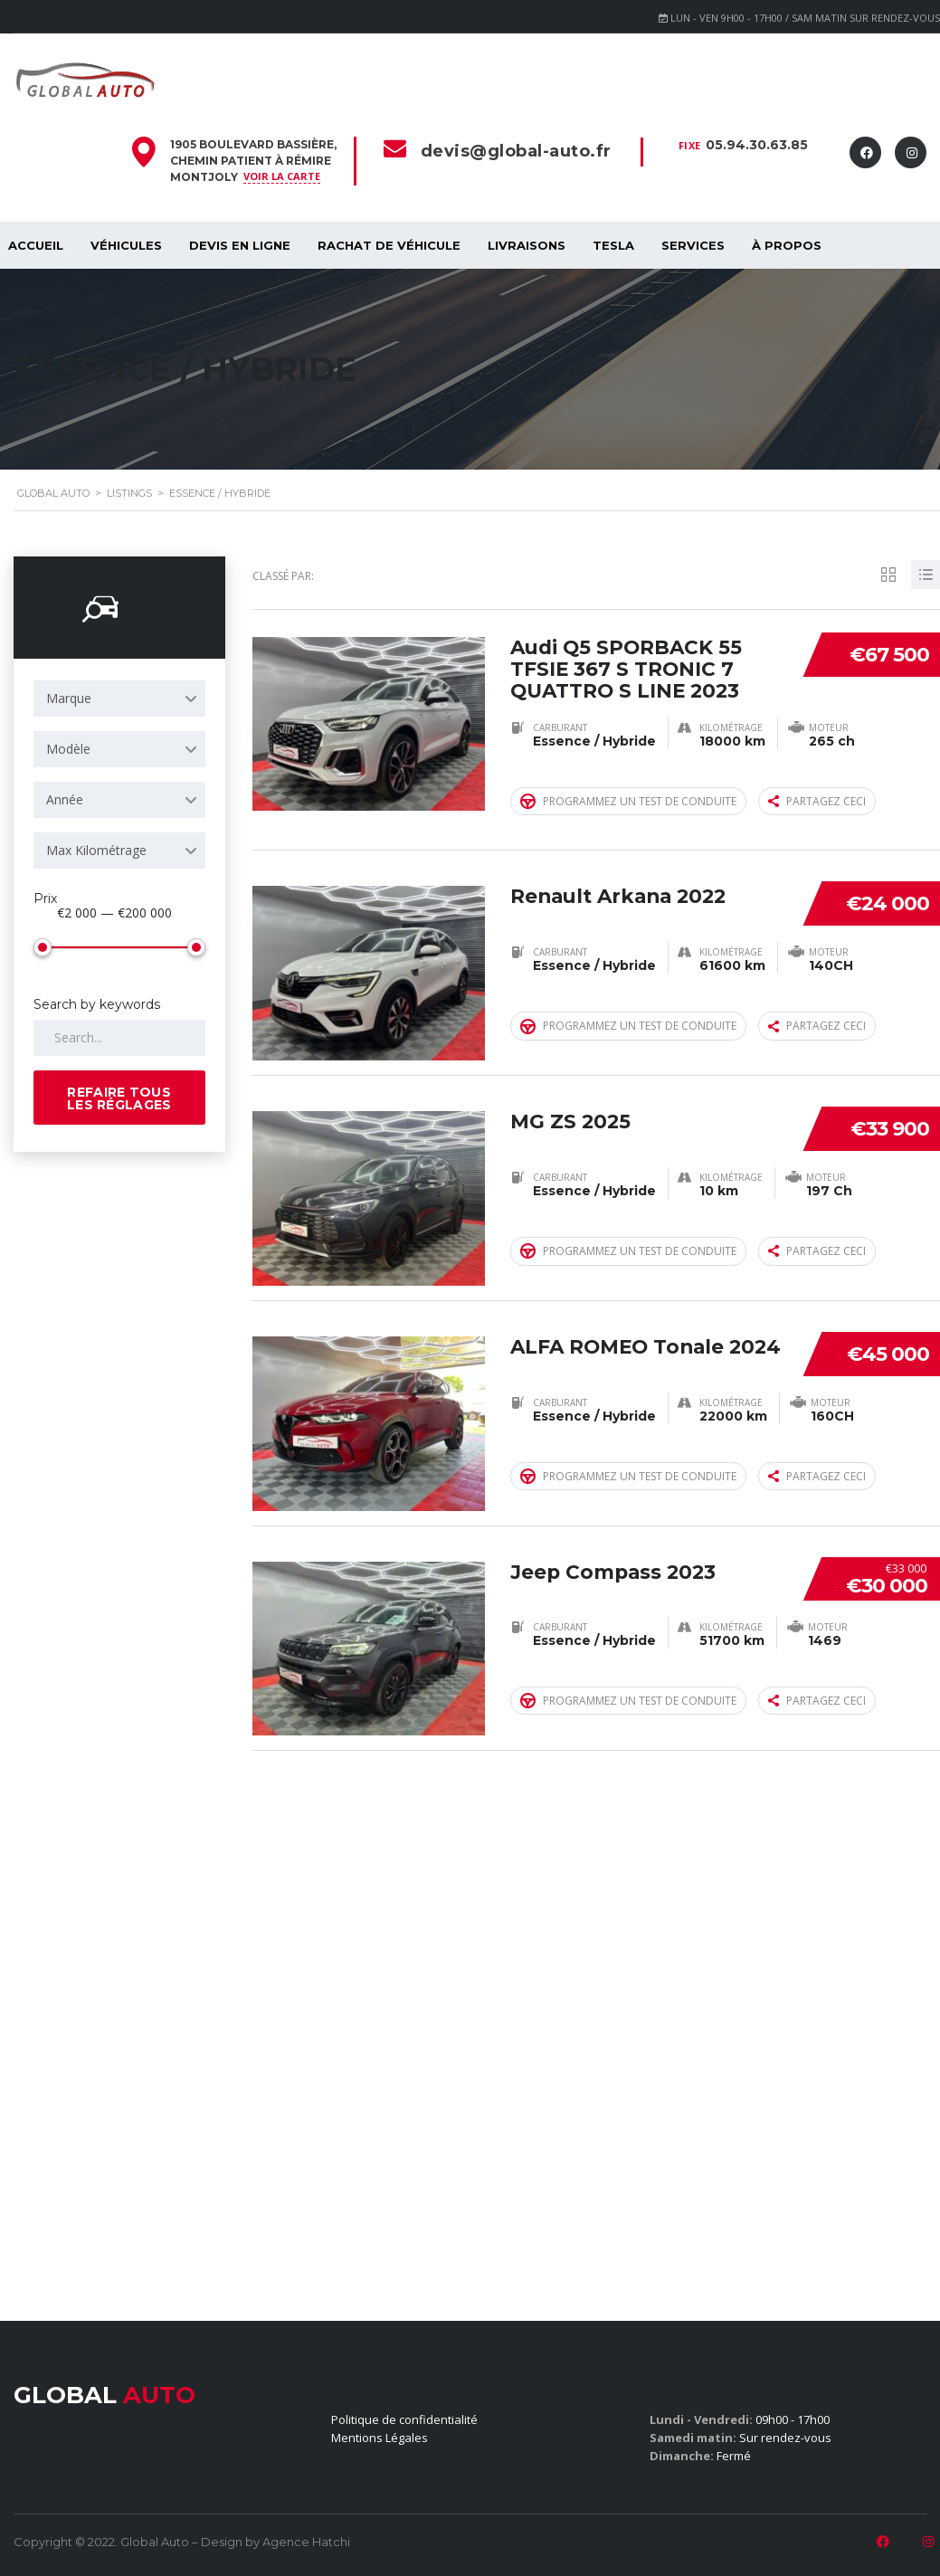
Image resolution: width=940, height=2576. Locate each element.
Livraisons (526, 245)
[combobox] (119, 698)
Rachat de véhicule (389, 245)
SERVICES (693, 245)
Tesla (613, 245)
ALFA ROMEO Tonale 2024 (620, 1352)
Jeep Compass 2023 (615, 1566)
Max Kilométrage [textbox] (96, 850)
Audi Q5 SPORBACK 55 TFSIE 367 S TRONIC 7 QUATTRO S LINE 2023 (628, 666)
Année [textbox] (64, 799)
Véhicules (126, 245)
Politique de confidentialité (404, 2419)
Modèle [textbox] (68, 748)
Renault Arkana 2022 (623, 891)
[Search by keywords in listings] (119, 1038)
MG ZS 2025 (571, 1116)
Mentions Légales (379, 2437)
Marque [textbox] (68, 698)
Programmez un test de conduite (628, 799)
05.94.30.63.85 (757, 145)
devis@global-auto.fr (516, 151)
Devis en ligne (239, 245)
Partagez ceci (817, 799)
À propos (786, 245)
